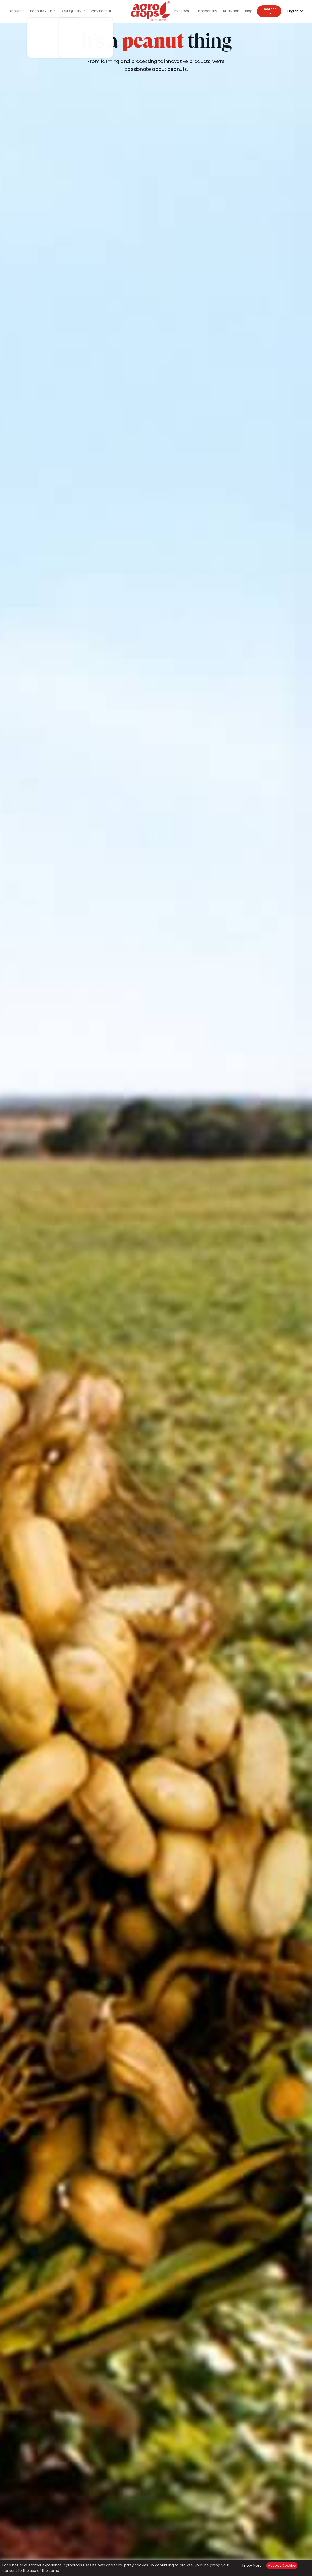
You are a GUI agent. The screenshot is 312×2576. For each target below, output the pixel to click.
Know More (252, 2565)
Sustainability (206, 11)
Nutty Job (231, 11)
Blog (248, 11)
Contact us (269, 11)
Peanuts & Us (41, 11)
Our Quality (71, 11)
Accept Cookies (282, 2565)
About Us (16, 11)
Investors (181, 11)
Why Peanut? (102, 11)
